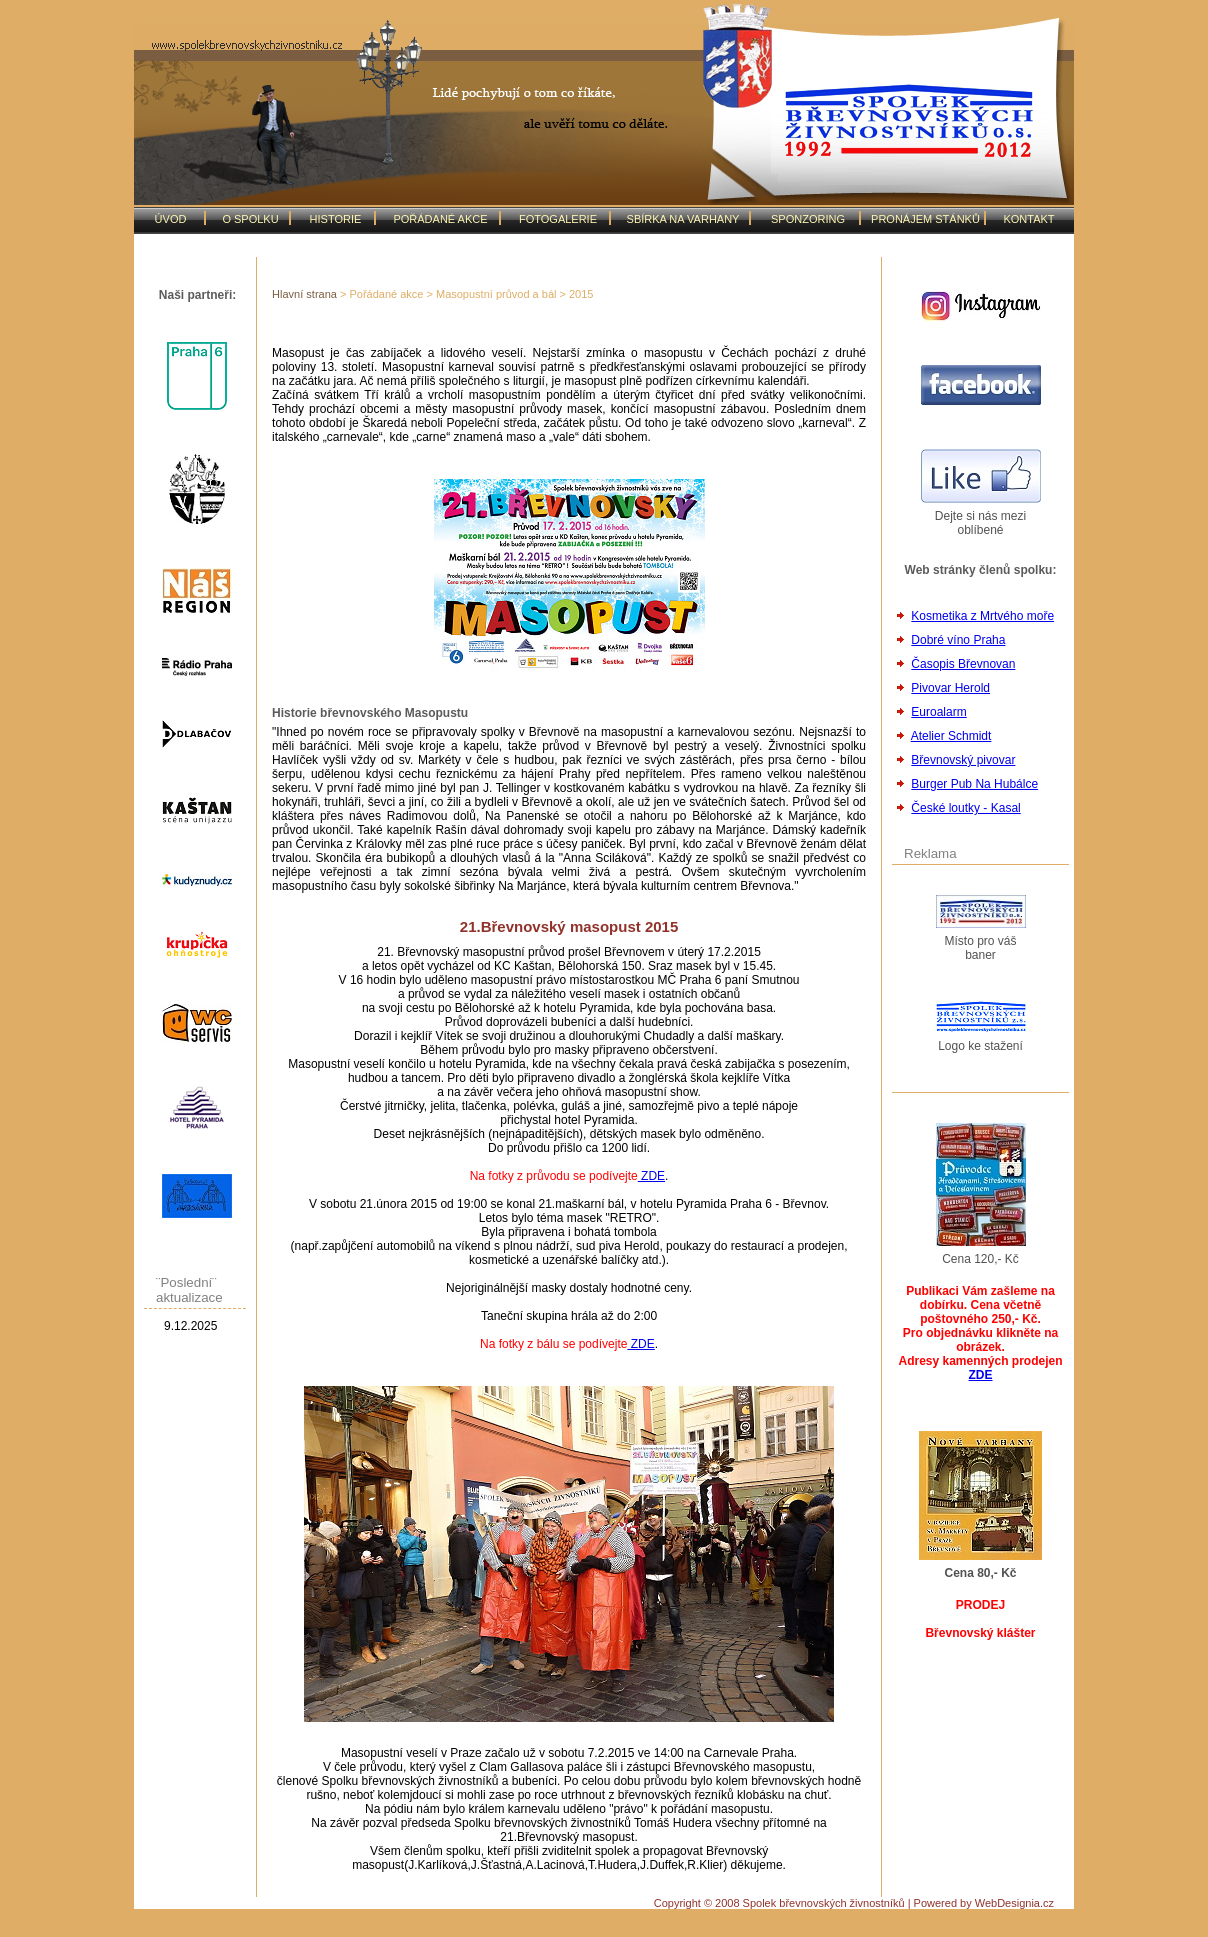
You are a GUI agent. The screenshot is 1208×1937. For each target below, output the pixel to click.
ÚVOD (171, 219)
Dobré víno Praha (958, 640)
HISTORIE (336, 219)
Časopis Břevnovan (963, 664)
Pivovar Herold (950, 688)
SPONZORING (808, 219)
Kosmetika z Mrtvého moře (982, 616)
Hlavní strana (304, 294)
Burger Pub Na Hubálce (974, 784)
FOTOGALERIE (558, 219)
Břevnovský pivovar (963, 760)
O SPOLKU (250, 219)
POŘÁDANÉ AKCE (440, 219)
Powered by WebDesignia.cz (984, 1903)
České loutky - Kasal (965, 808)
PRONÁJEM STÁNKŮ (925, 219)
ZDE (651, 1176)
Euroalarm (938, 712)
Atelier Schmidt (951, 736)
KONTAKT (1028, 219)
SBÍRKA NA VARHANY (683, 219)
